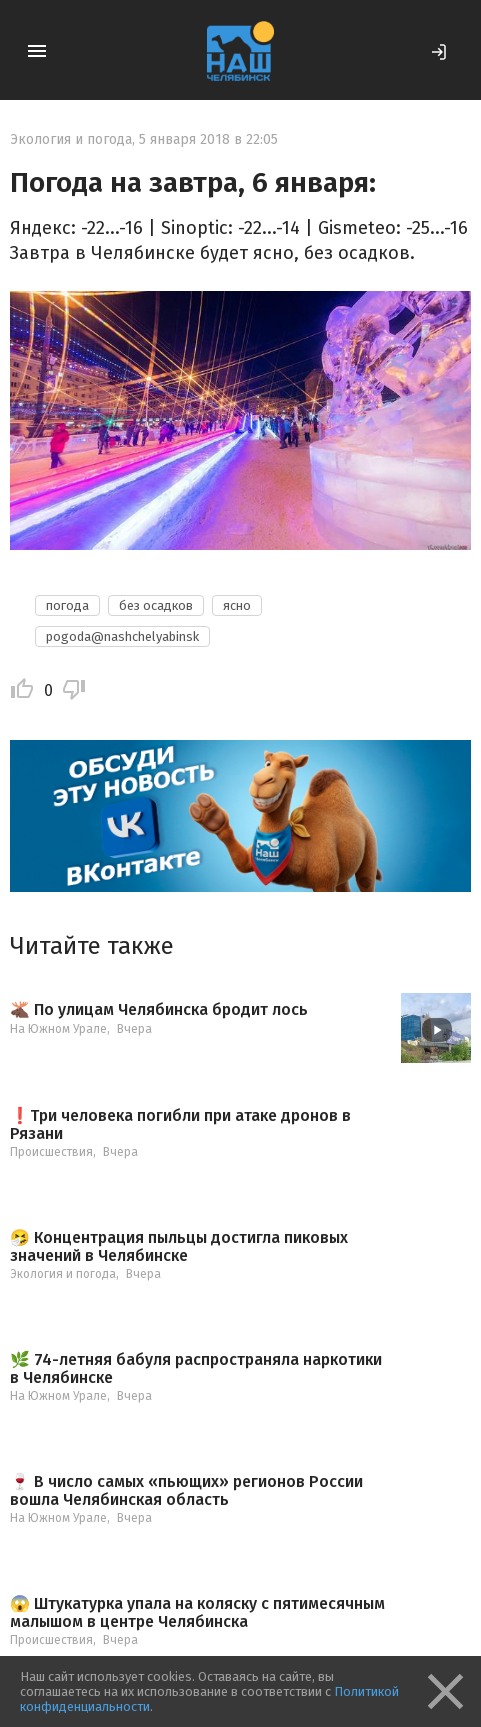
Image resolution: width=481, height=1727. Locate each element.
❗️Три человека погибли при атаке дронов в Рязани (180, 1124)
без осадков (156, 605)
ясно (237, 605)
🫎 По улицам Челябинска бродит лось (159, 1010)
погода (67, 605)
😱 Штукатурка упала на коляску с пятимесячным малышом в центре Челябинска (197, 1612)
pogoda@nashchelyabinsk (122, 636)
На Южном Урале (58, 1029)
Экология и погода (71, 139)
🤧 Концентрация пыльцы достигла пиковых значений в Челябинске (179, 1246)
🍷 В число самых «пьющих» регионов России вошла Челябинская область (186, 1490)
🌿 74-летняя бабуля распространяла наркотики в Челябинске (196, 1368)
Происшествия (51, 1152)
